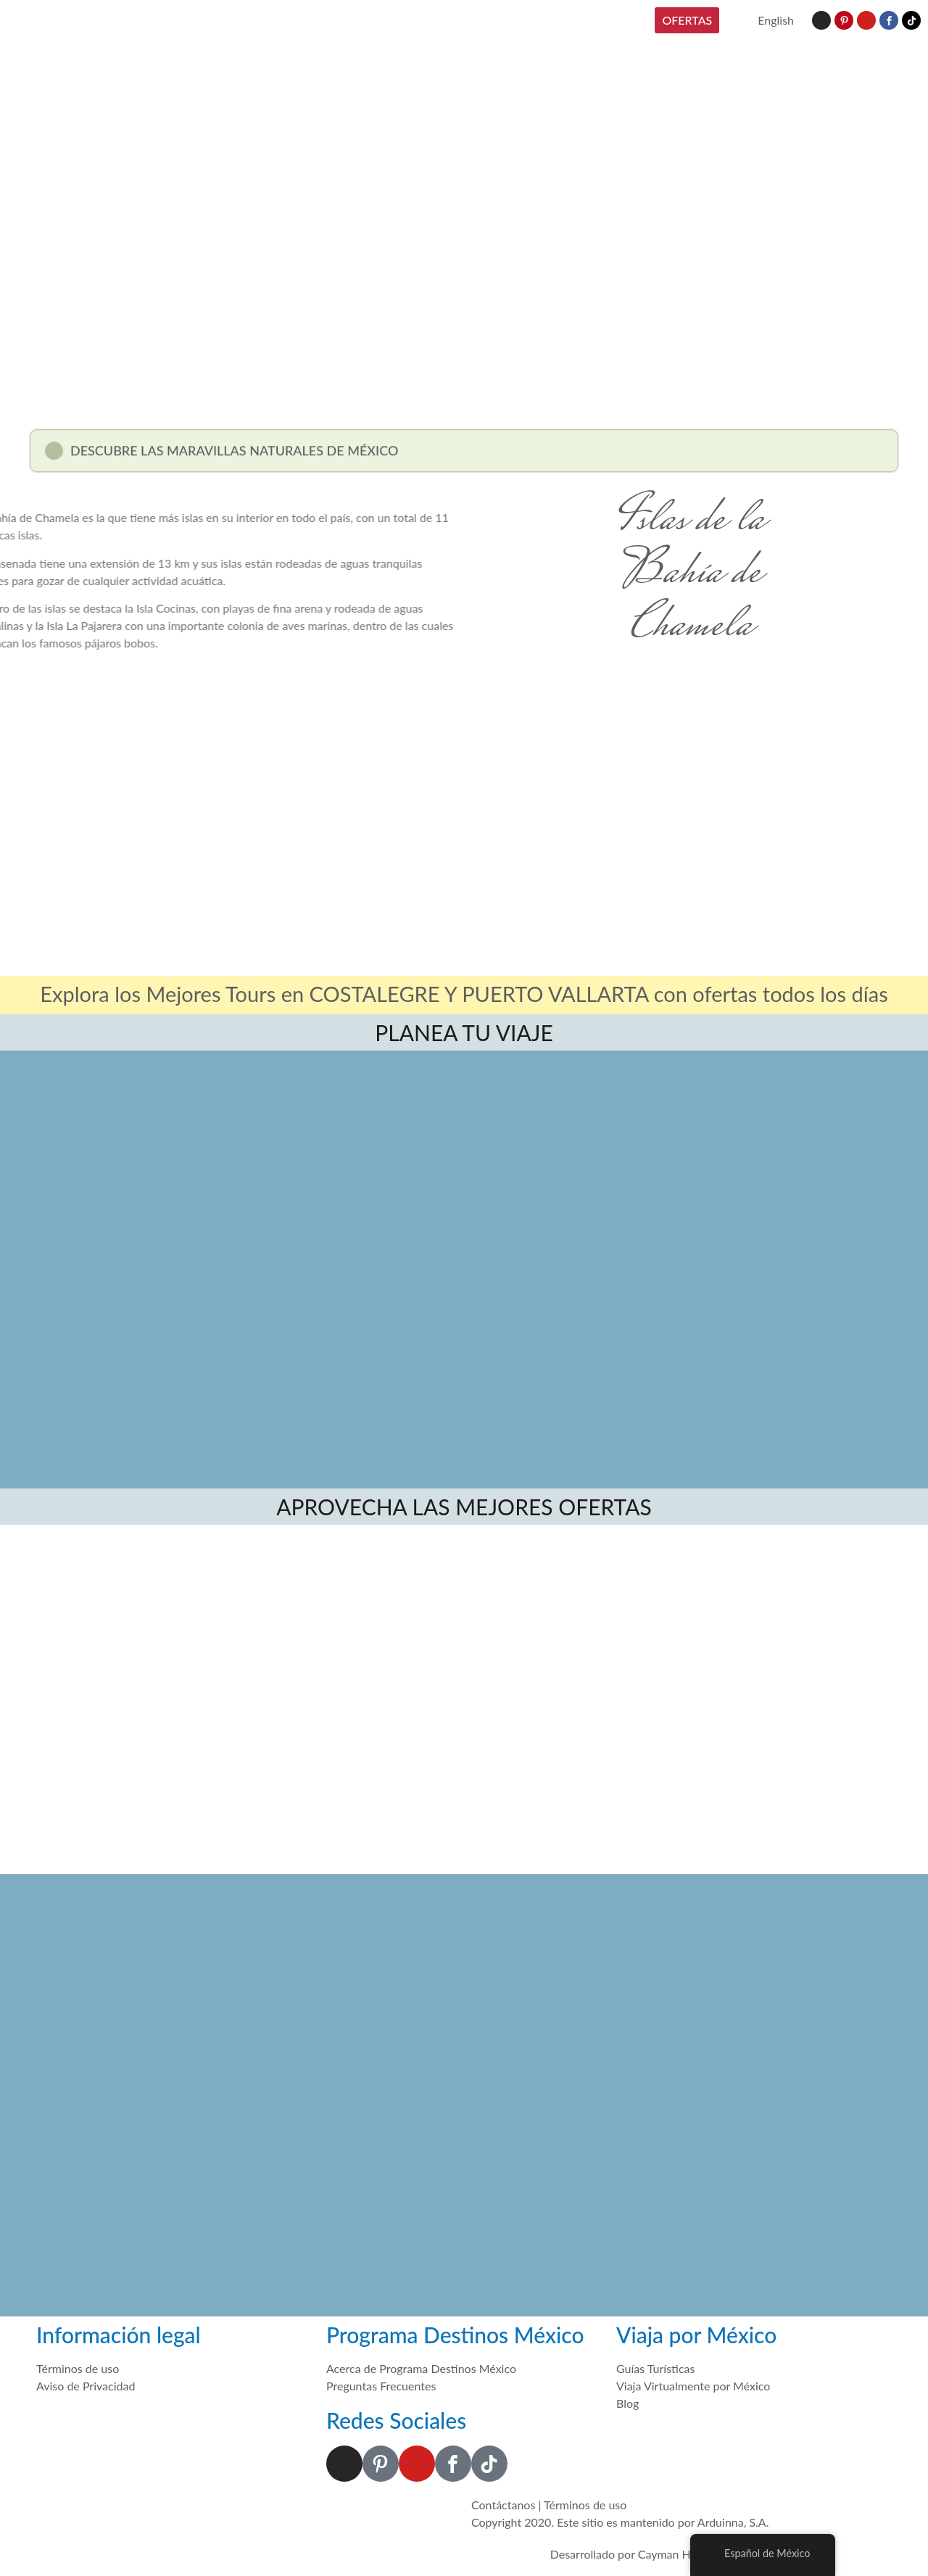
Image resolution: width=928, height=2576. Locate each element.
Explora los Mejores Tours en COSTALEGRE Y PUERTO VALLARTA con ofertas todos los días (463, 993)
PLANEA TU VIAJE (463, 1032)
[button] (464, 456)
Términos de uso (585, 2504)
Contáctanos (503, 2504)
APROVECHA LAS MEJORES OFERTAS (464, 1507)
